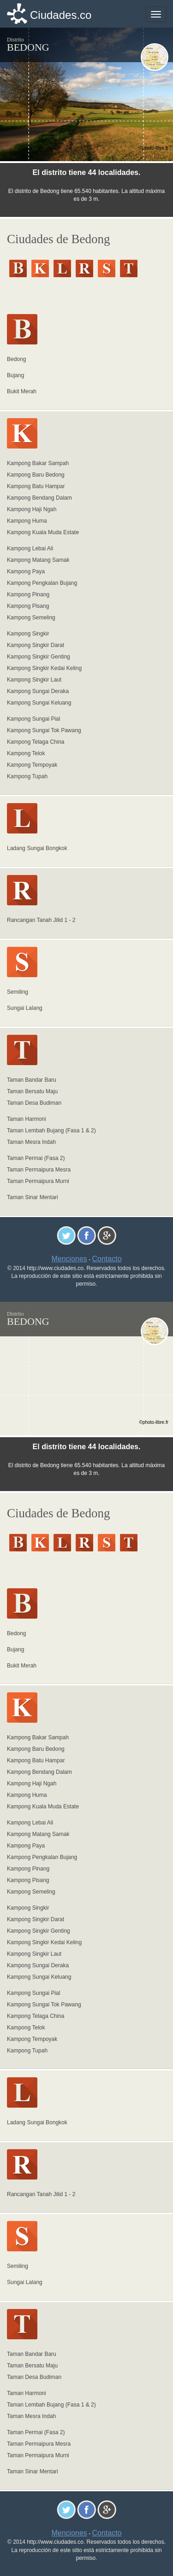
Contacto (107, 1259)
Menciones (69, 1259)
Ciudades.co (60, 15)
